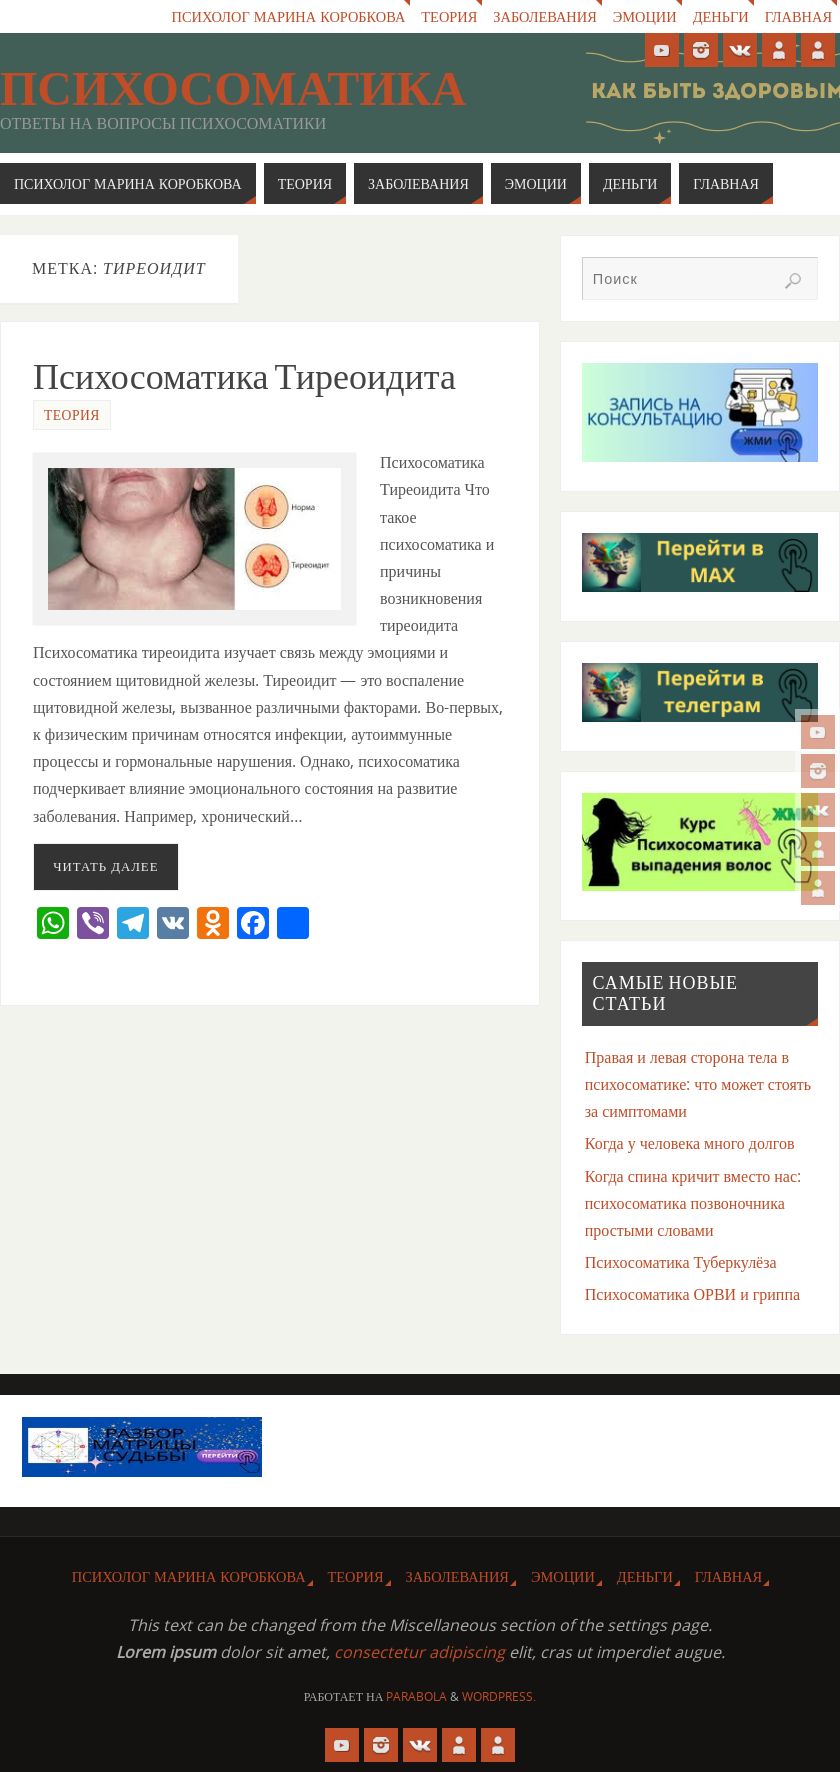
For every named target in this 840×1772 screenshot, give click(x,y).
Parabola (416, 1696)
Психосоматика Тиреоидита (244, 376)
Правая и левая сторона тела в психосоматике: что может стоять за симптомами (698, 1084)
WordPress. (499, 1696)
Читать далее (105, 866)
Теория (449, 16)
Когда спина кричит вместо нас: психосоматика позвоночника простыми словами (693, 1203)
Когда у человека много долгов (690, 1143)
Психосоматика (233, 89)
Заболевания (544, 16)
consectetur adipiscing (419, 1652)
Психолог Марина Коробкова (289, 16)
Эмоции (645, 16)
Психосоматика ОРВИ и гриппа (692, 1294)
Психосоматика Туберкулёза (681, 1262)
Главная (798, 16)
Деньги (721, 16)
